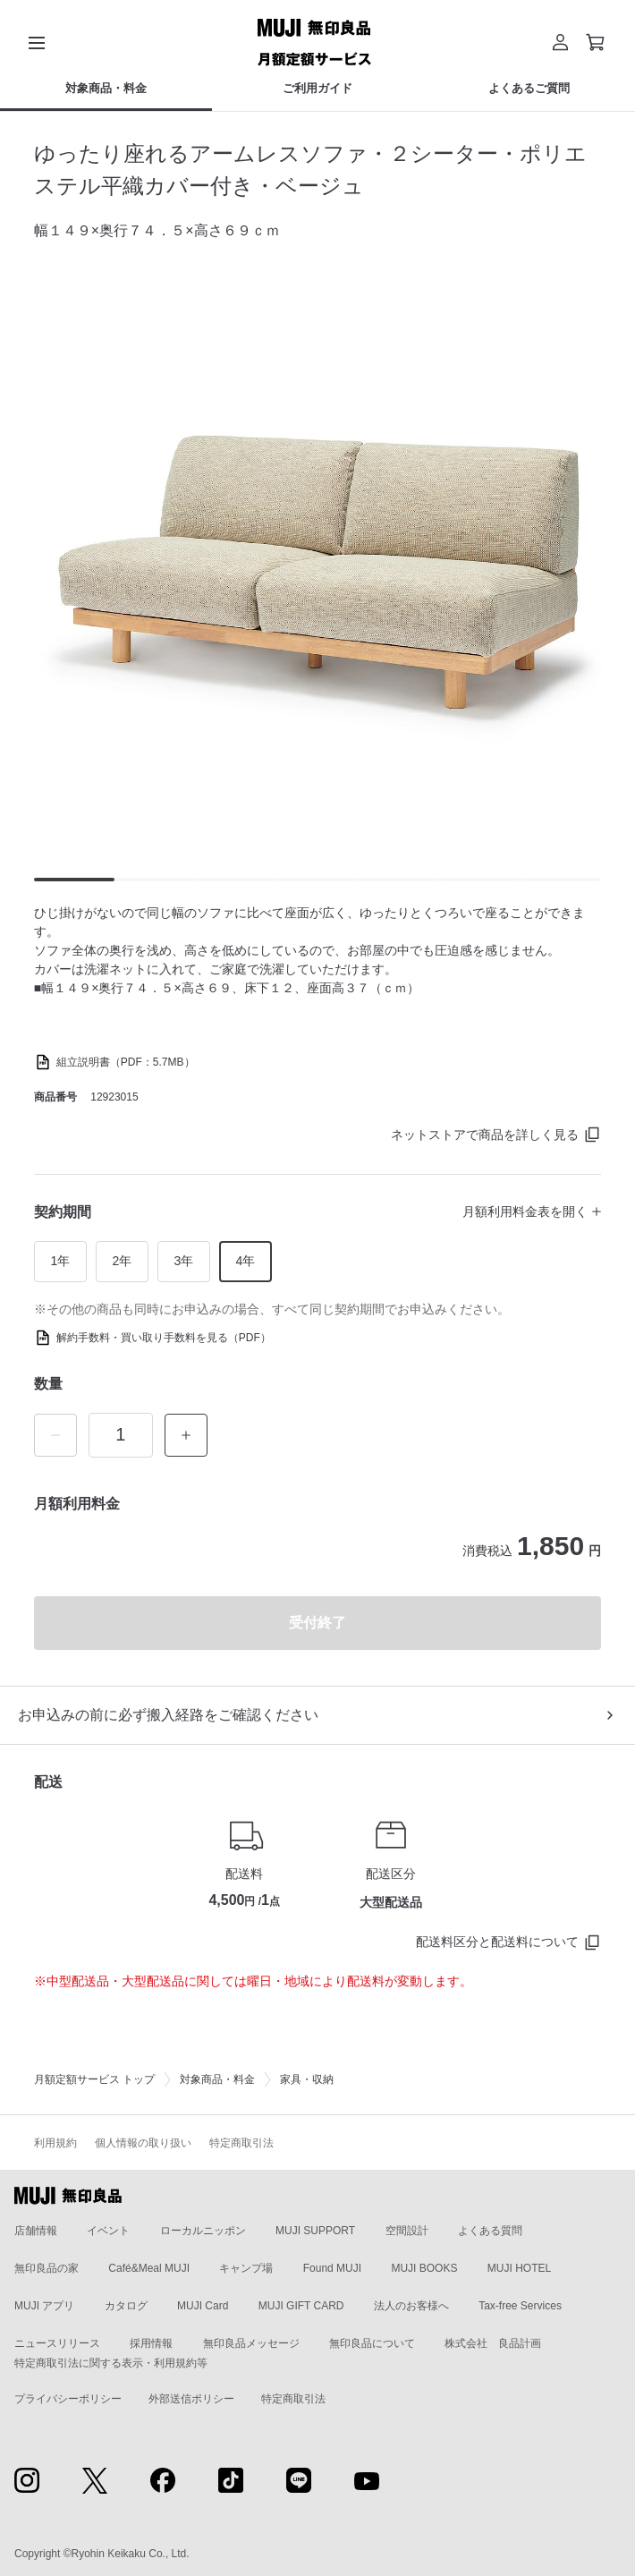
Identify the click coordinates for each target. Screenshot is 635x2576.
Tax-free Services (520, 2306)
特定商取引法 (241, 2143)
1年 (60, 1261)
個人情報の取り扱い (143, 2143)
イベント (108, 2230)
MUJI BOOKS (424, 2268)
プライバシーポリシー (68, 2399)
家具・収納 (307, 2079)
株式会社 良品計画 (492, 2343)
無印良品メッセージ (251, 2343)
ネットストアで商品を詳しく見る (485, 1134)
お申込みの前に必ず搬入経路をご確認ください (168, 1714)
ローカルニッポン (203, 2230)
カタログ (126, 2306)
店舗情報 (35, 2230)
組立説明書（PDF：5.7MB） (125, 1062)
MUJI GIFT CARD (301, 2306)
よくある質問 (490, 2230)
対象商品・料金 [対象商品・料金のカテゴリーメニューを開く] (106, 88)
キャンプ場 (246, 2268)
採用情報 (151, 2343)
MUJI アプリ (44, 2306)
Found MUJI (332, 2268)
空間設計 (406, 2230)
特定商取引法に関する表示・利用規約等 (110, 2363)
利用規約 (55, 2143)
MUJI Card (202, 2306)
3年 (183, 1261)
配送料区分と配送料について (497, 1941)
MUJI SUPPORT (315, 2230)
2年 (121, 1261)
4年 (245, 1261)
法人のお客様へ (411, 2306)
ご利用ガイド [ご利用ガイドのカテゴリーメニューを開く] (317, 88)
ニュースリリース (57, 2343)
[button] (560, 42)
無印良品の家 (46, 2268)
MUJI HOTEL (519, 2268)
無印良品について (372, 2343)
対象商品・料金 (217, 2079)
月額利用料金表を (525, 1211)
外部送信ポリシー (191, 2399)
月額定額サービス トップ (94, 2079)
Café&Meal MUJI (149, 2268)
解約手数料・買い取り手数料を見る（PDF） (163, 1337)
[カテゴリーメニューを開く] (36, 42)
